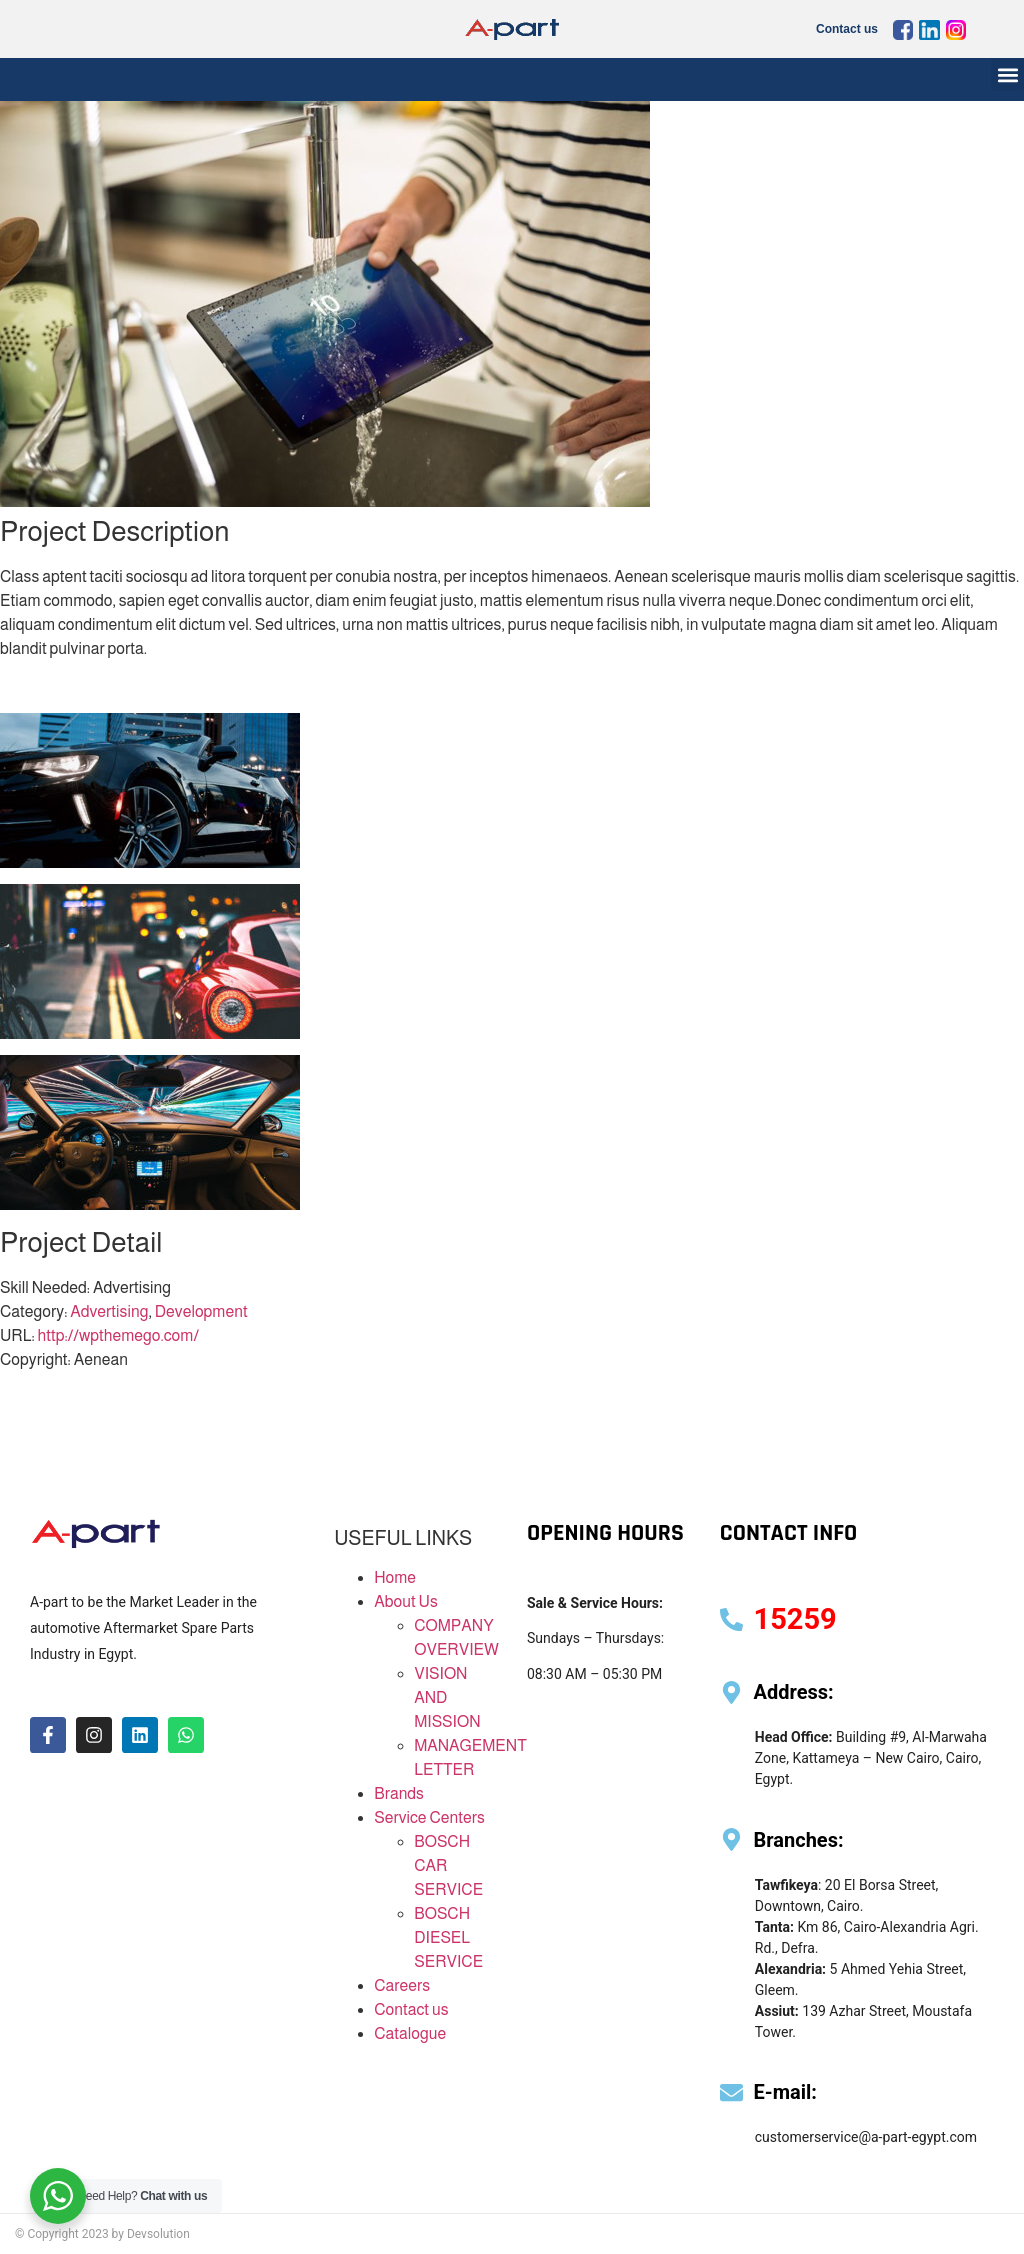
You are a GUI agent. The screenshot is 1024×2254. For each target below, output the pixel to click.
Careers (402, 1985)
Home (395, 1577)
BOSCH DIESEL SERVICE (448, 1937)
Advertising (109, 1311)
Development (201, 1311)
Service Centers (429, 1817)
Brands (399, 1793)
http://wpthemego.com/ (118, 1335)
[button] (1007, 74)
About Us (406, 1601)
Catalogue (410, 2033)
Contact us (847, 29)
